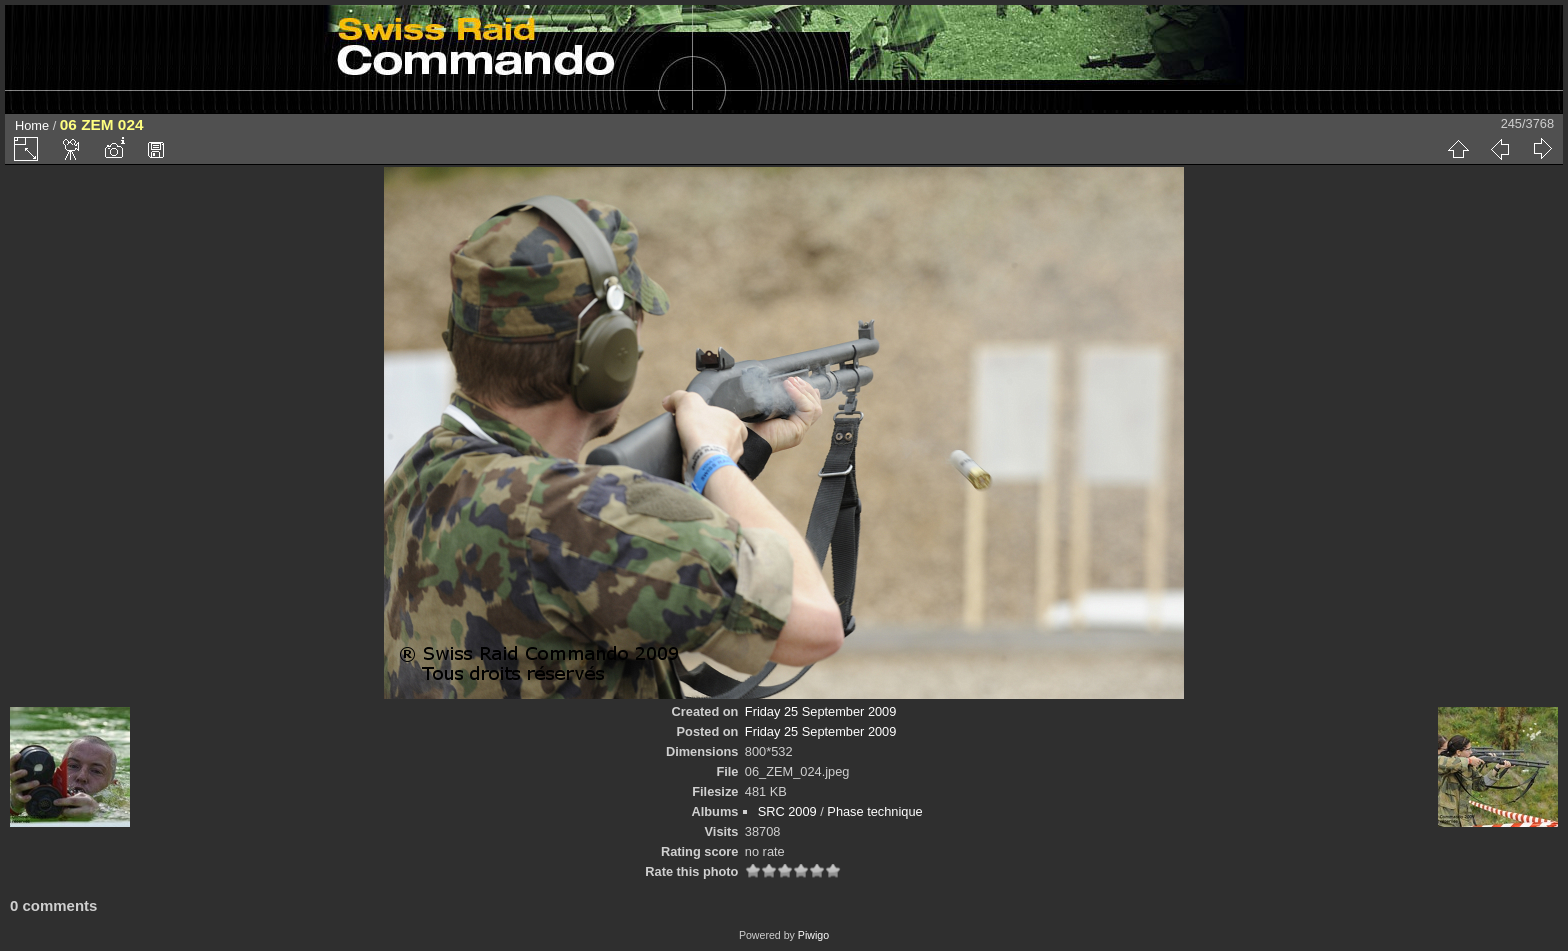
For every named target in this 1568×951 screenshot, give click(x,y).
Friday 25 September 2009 (821, 711)
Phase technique (874, 811)
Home (32, 125)
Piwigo (813, 935)
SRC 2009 (787, 811)
